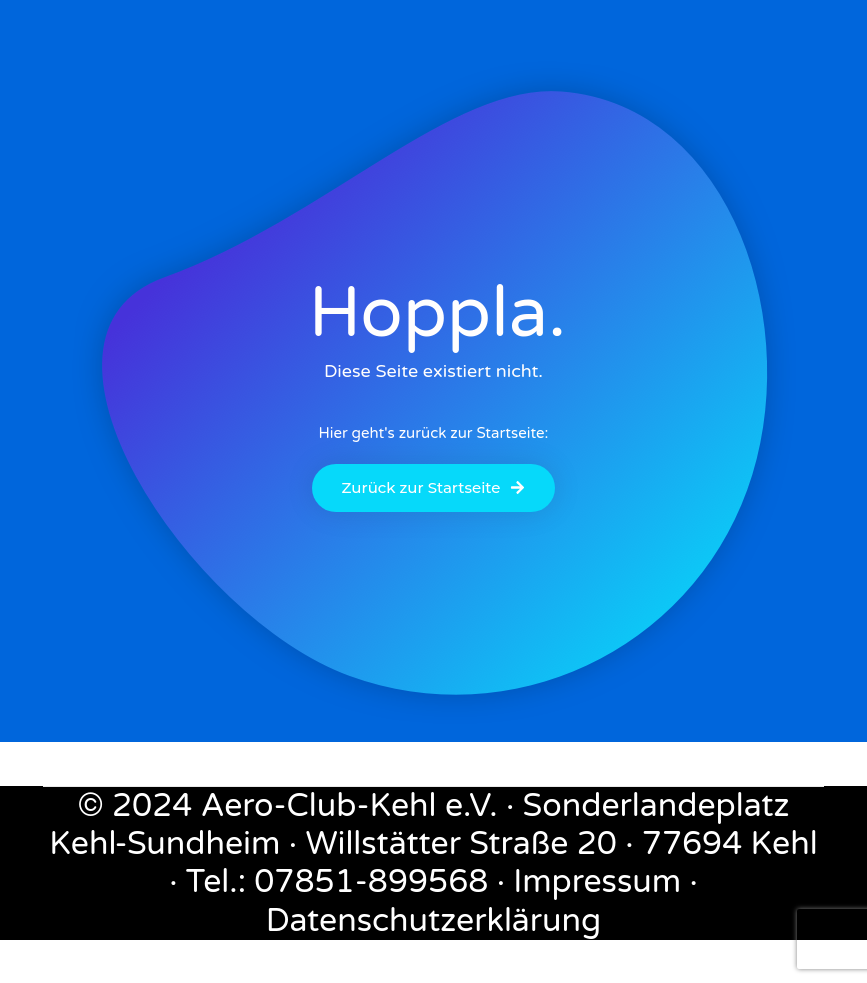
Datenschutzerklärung (434, 921)
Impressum (597, 882)
